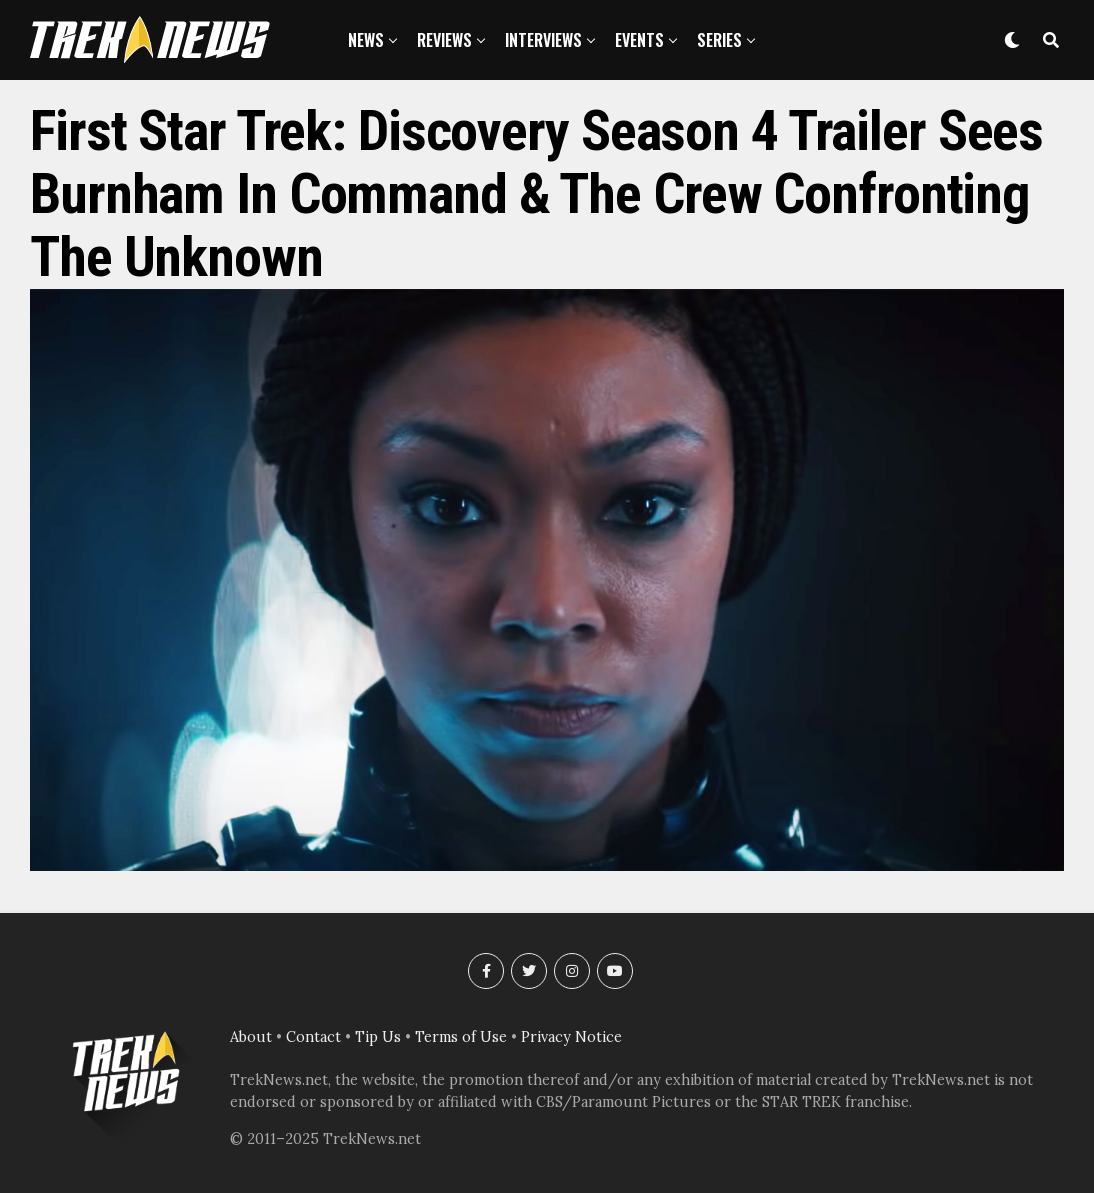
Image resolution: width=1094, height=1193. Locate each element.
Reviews (444, 40)
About (251, 1037)
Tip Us (378, 1037)
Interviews (543, 40)
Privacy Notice (571, 1037)
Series (719, 40)
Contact (313, 1037)
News (366, 40)
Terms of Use (461, 1037)
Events (639, 40)
